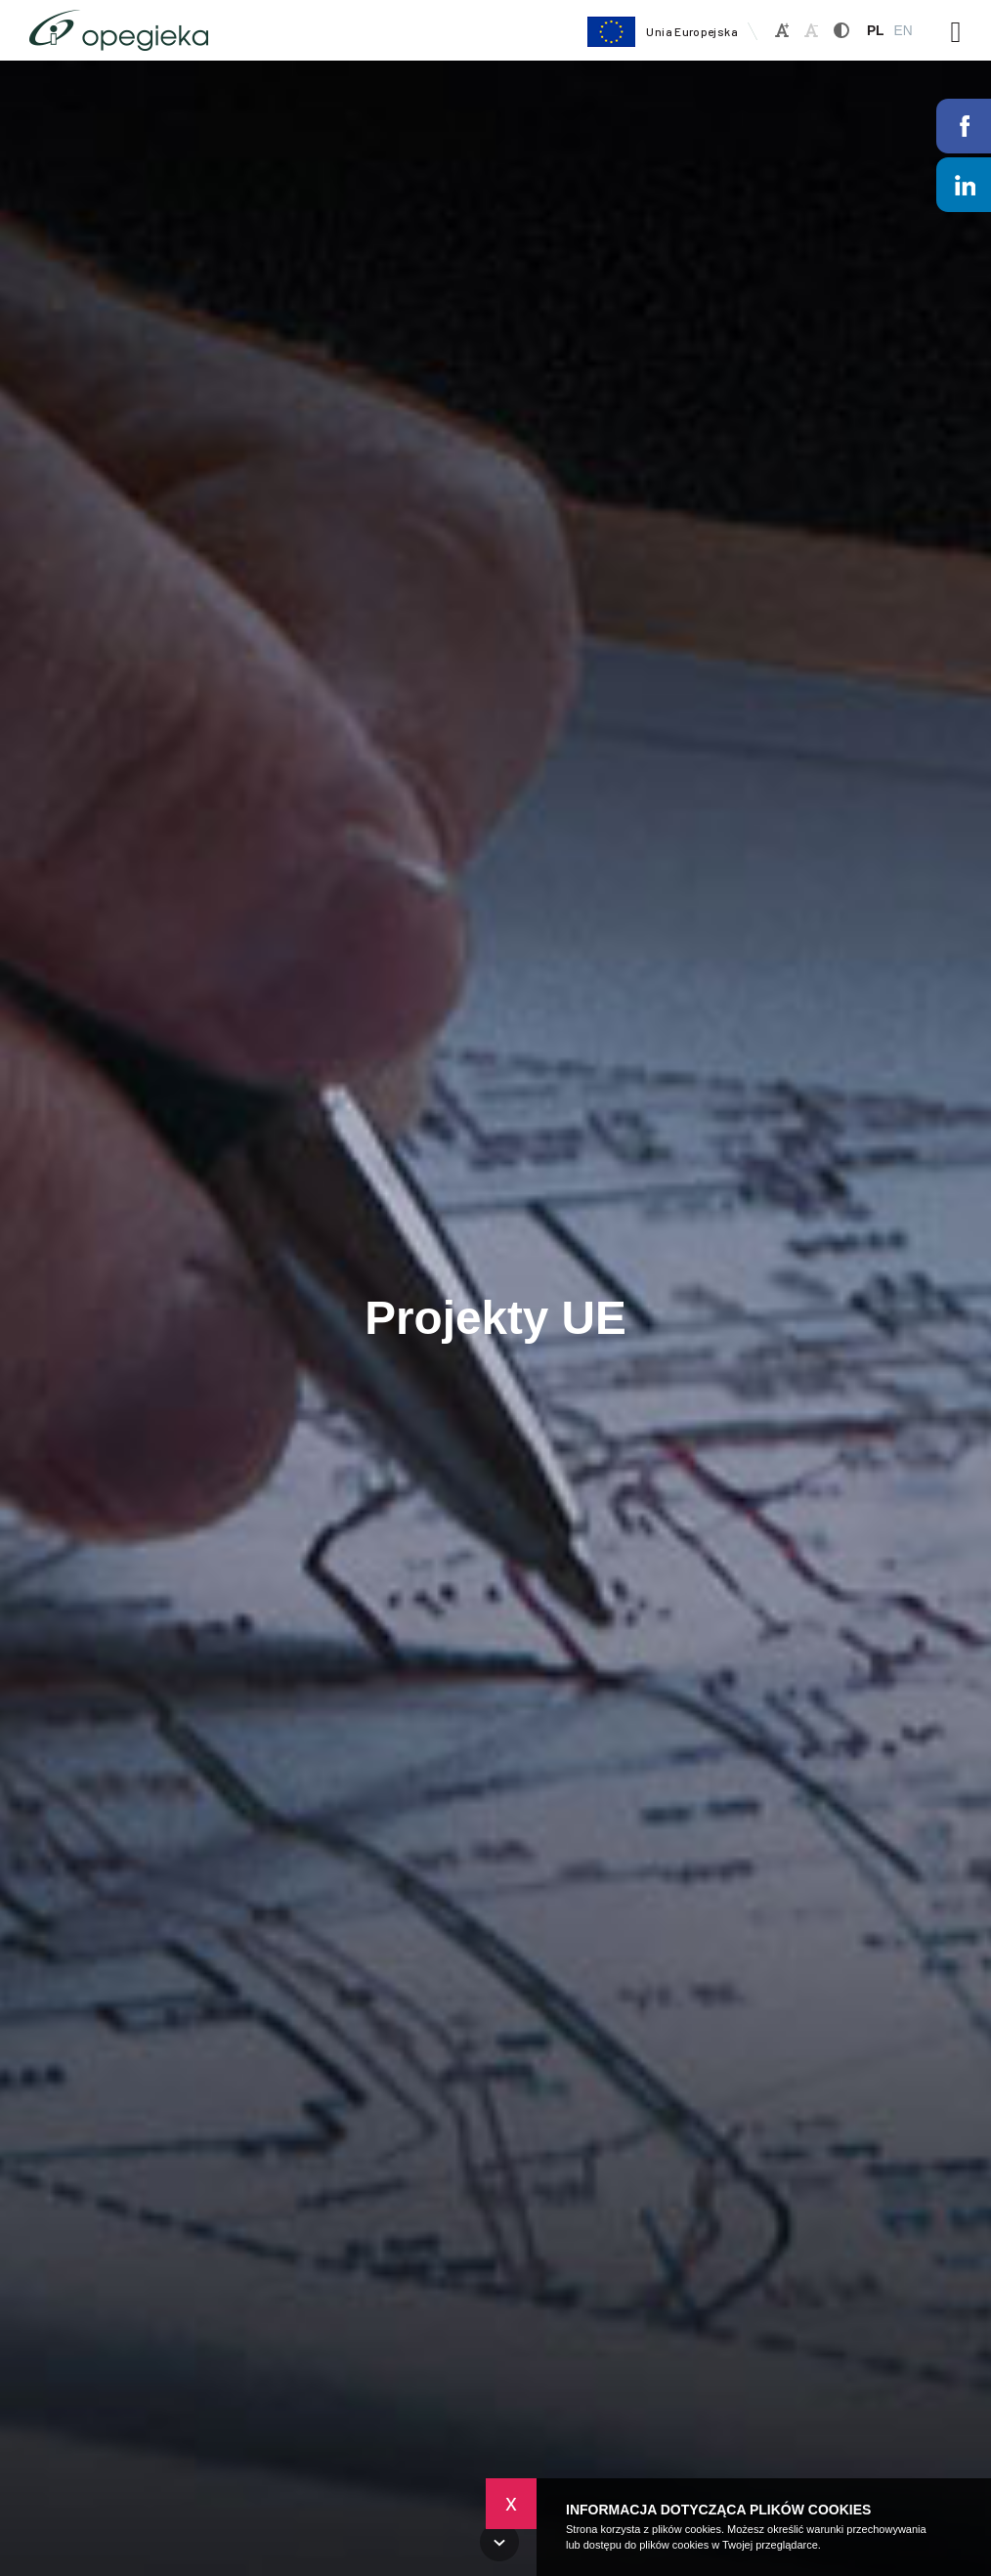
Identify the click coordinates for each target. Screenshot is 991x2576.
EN (902, 31)
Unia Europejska (661, 32)
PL (875, 31)
